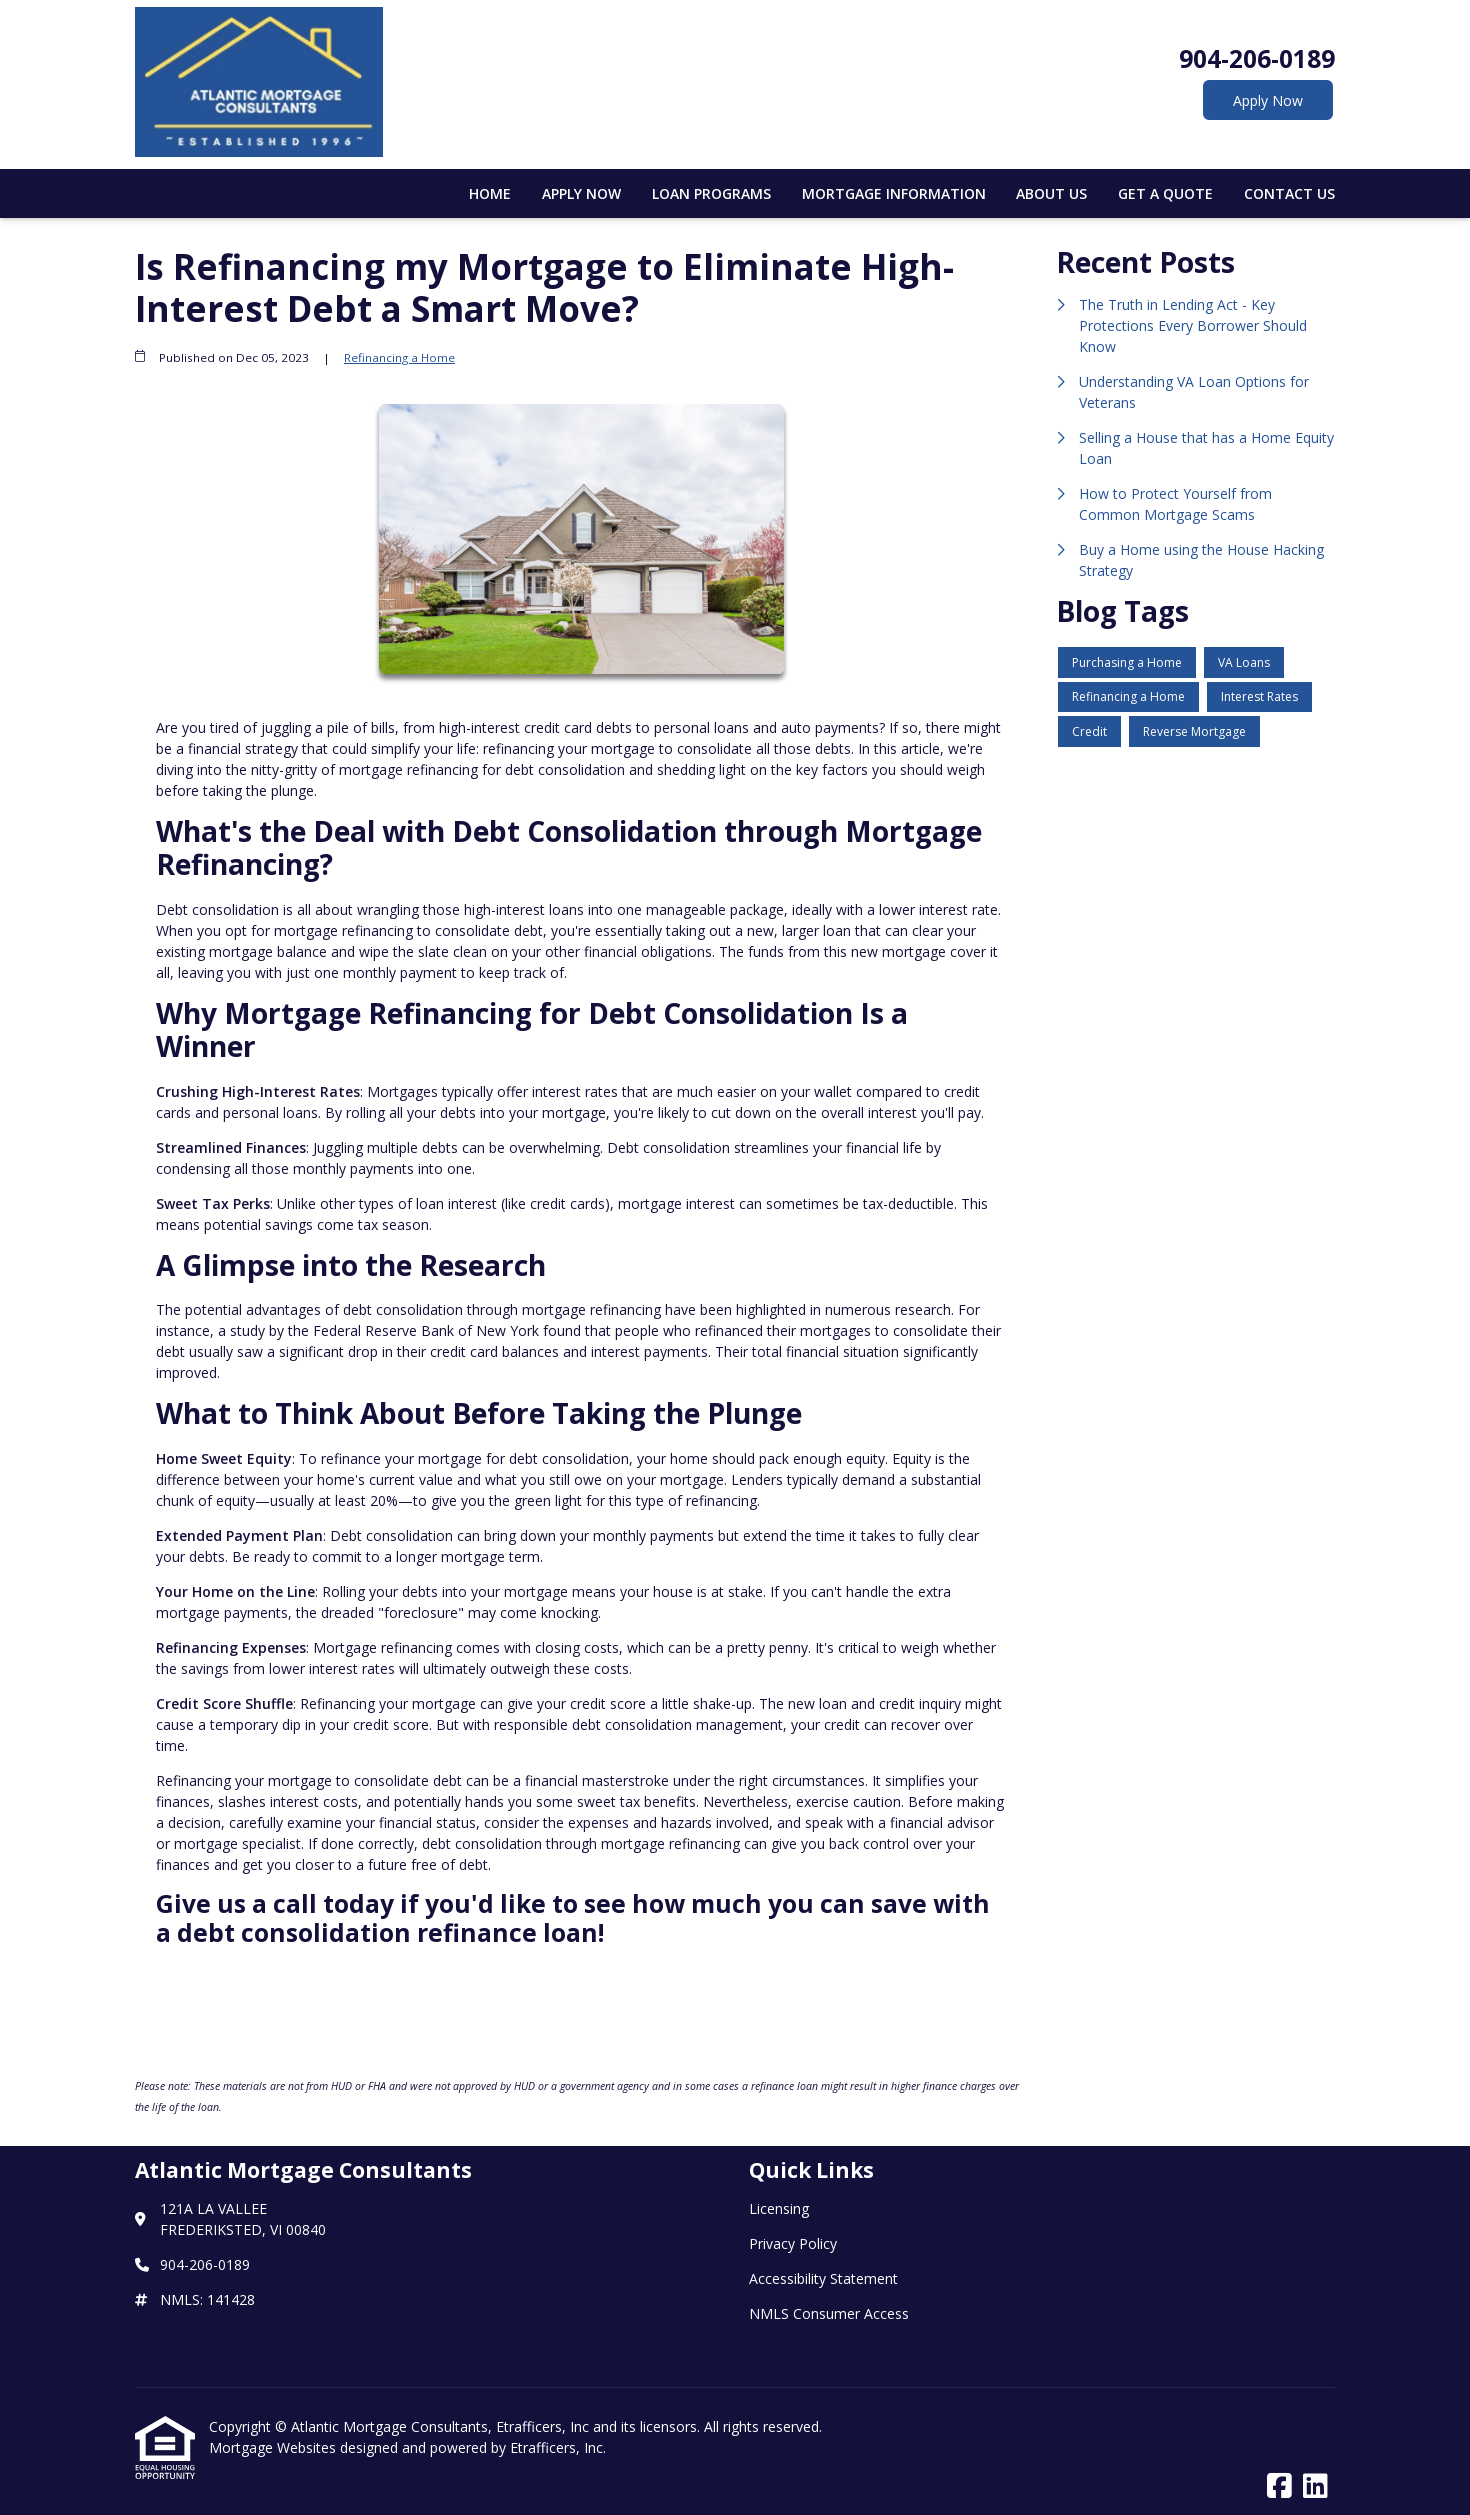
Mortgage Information (894, 193)
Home (490, 193)
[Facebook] (1279, 2486)
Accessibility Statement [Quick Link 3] (823, 2278)
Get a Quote (1165, 193)
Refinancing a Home (399, 357)
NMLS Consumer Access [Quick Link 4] (829, 2313)
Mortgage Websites (274, 2447)
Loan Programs (711, 193)
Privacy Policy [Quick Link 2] (793, 2243)
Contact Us (1289, 193)
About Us (1051, 193)
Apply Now (1268, 100)
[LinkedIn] (1315, 2486)
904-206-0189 (1257, 58)
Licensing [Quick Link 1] (779, 2208)
